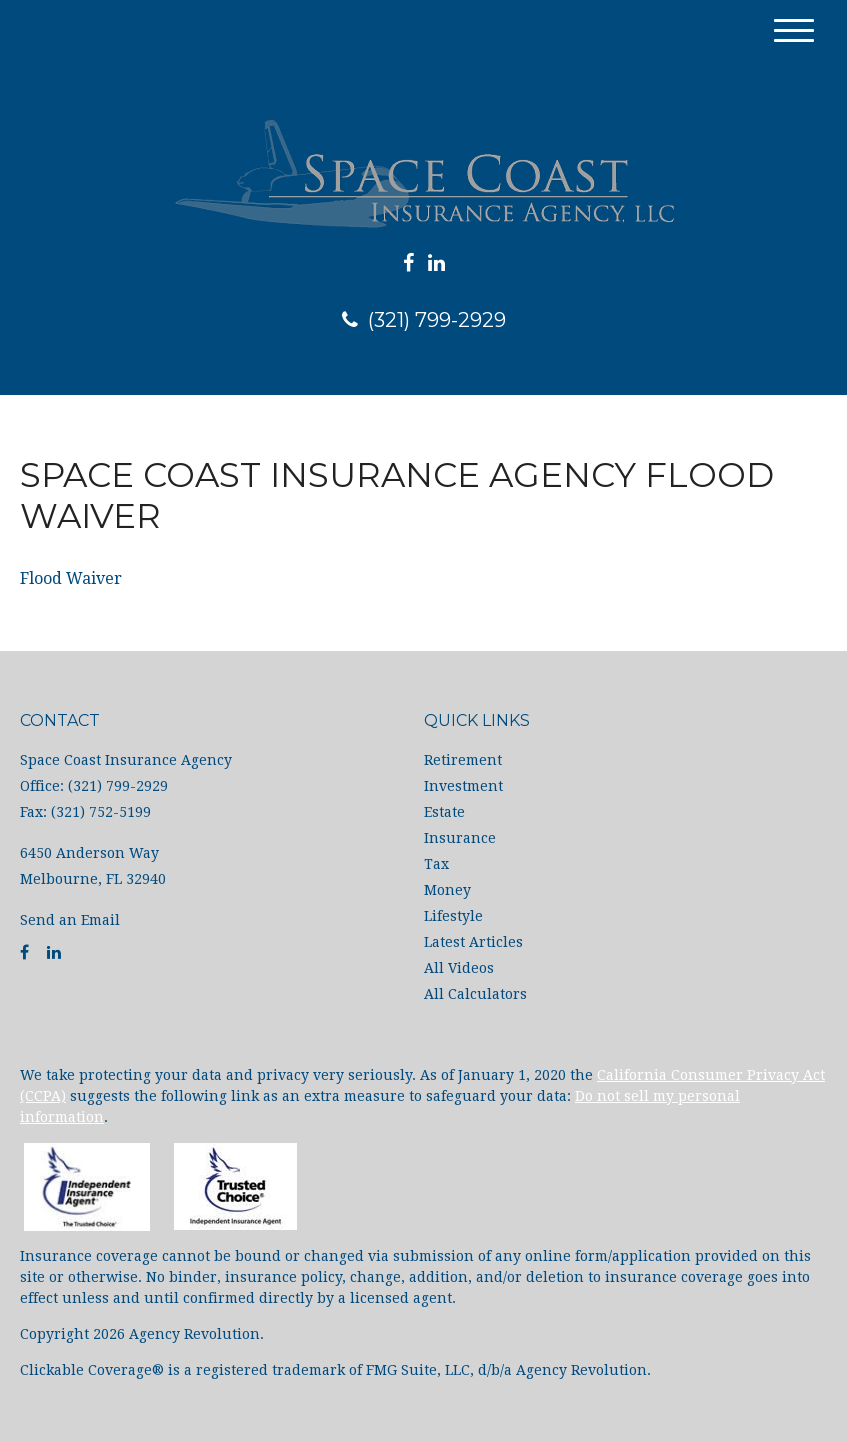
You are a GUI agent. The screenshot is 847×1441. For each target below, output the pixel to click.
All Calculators (475, 994)
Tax (436, 864)
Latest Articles (473, 942)
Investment (463, 786)
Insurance (460, 838)
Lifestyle (453, 916)
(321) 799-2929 (424, 320)
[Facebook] (408, 263)
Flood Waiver (71, 578)
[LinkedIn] (436, 263)
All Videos (459, 968)
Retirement (463, 760)
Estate (444, 812)
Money (447, 890)
